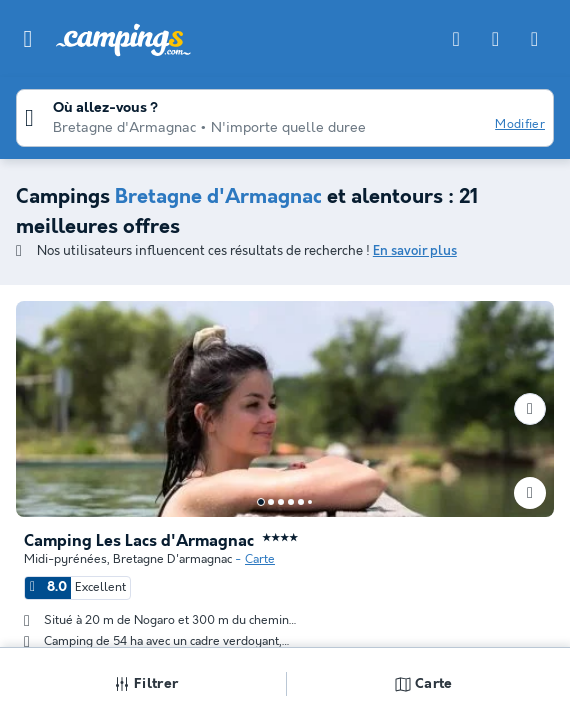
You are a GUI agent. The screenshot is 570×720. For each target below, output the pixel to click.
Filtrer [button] (146, 684)
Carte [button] (424, 684)
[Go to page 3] (281, 502)
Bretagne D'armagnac (172, 559)
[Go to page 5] (301, 502)
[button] (28, 39)
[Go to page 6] (310, 502)
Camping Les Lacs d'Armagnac (139, 542)
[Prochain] (530, 409)
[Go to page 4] (291, 502)
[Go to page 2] (271, 502)
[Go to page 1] (261, 502)
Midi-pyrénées (65, 559)
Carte (260, 559)
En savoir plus (415, 251)
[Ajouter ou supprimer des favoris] (530, 493)
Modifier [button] (520, 124)
